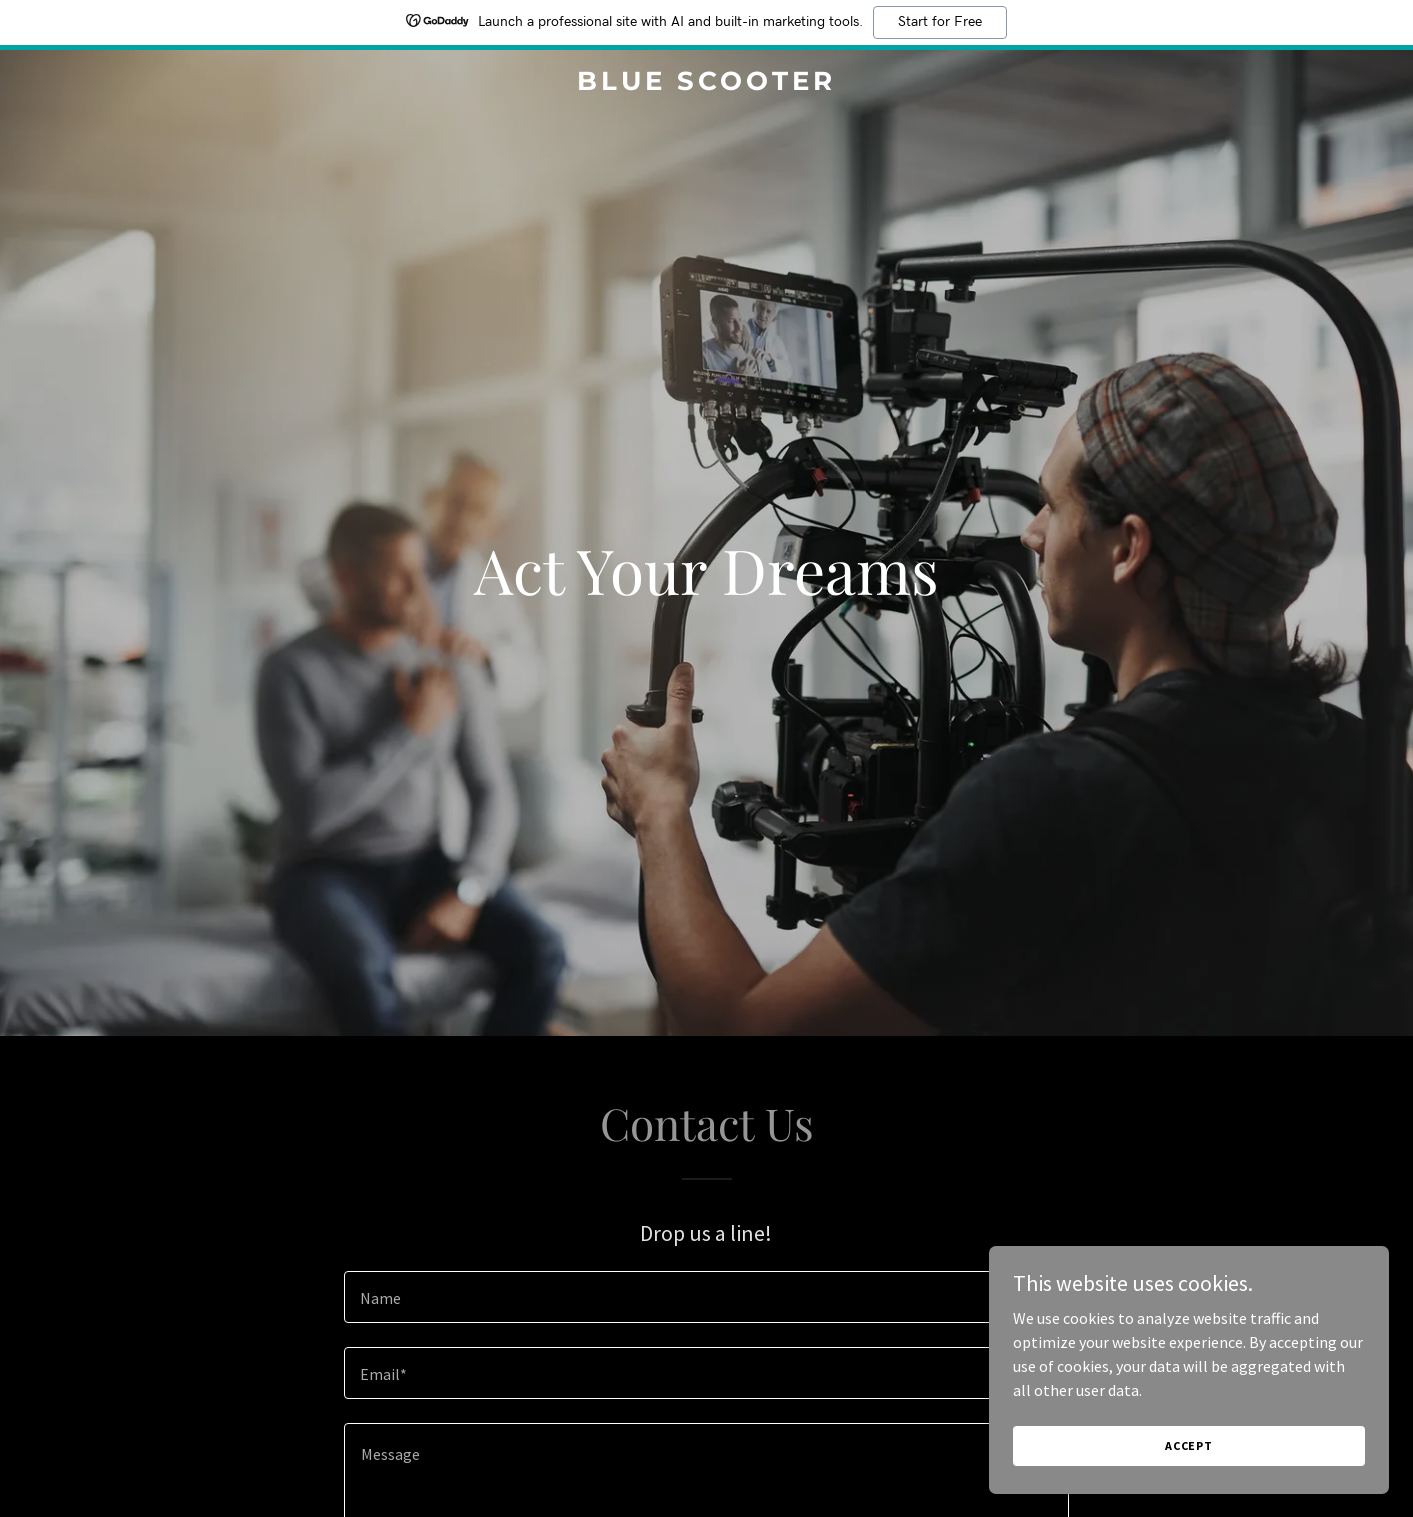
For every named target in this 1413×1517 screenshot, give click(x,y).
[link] (706, 84)
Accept (1189, 1445)
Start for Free (940, 22)
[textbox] (706, 1297)
